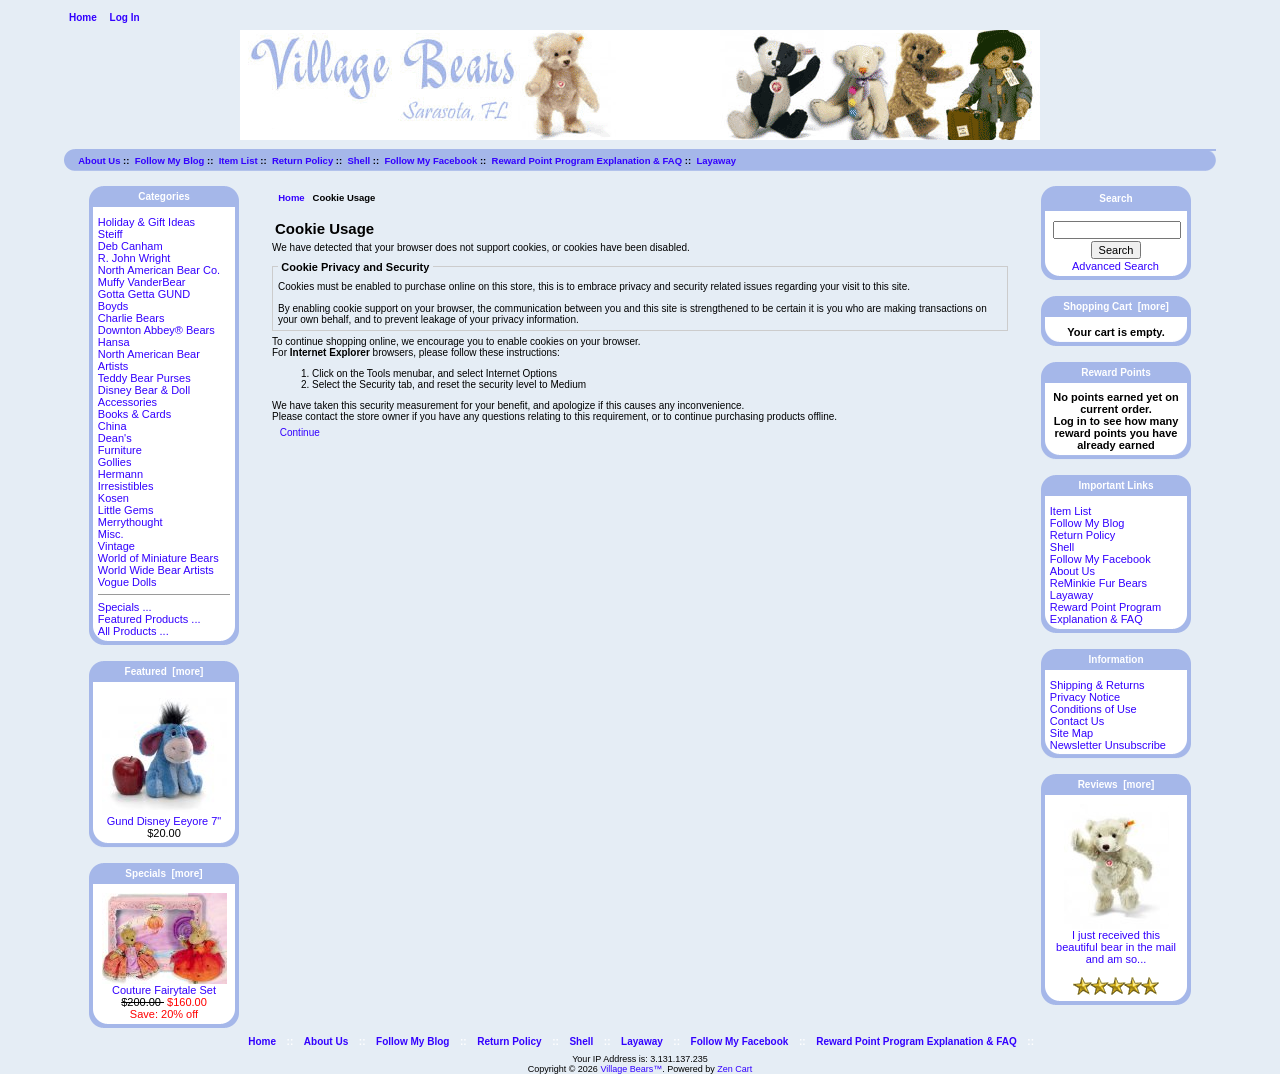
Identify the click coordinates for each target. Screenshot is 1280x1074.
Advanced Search (1115, 266)
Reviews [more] (1116, 784)
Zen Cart (734, 1069)
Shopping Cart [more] (1116, 306)
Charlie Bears (131, 318)
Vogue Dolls (127, 582)
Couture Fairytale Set (164, 985)
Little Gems (126, 510)
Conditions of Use (1093, 709)
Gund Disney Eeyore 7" (164, 816)
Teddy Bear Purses (144, 378)
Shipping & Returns (1097, 685)
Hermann (120, 474)
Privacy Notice (1085, 697)
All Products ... (133, 631)
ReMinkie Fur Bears (1098, 583)
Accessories (127, 402)
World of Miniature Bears (158, 558)
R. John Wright (134, 258)
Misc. (111, 534)
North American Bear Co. (159, 270)
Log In (125, 17)
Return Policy (302, 160)
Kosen (113, 498)
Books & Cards (134, 414)
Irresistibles (126, 486)
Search (1115, 198)
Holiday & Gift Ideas (146, 222)
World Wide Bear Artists (156, 570)
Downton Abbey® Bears (156, 330)
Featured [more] (164, 671)
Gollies (115, 462)
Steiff (110, 234)
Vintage (116, 546)
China (112, 426)
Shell (358, 160)
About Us (99, 160)
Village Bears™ (631, 1069)
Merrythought (130, 522)
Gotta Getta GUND (144, 294)
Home (83, 17)
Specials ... (125, 607)
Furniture (120, 450)
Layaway (716, 160)
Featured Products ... (149, 619)
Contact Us (1077, 721)
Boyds (113, 306)
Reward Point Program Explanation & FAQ (587, 160)
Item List (238, 160)
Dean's (115, 438)
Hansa (114, 342)
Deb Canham (130, 246)
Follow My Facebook (430, 160)
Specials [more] (163, 873)
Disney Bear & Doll (144, 390)
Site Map (1071, 733)
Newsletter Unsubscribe (1108, 745)
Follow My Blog (170, 160)
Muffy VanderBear (142, 282)
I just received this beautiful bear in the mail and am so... (1116, 942)
